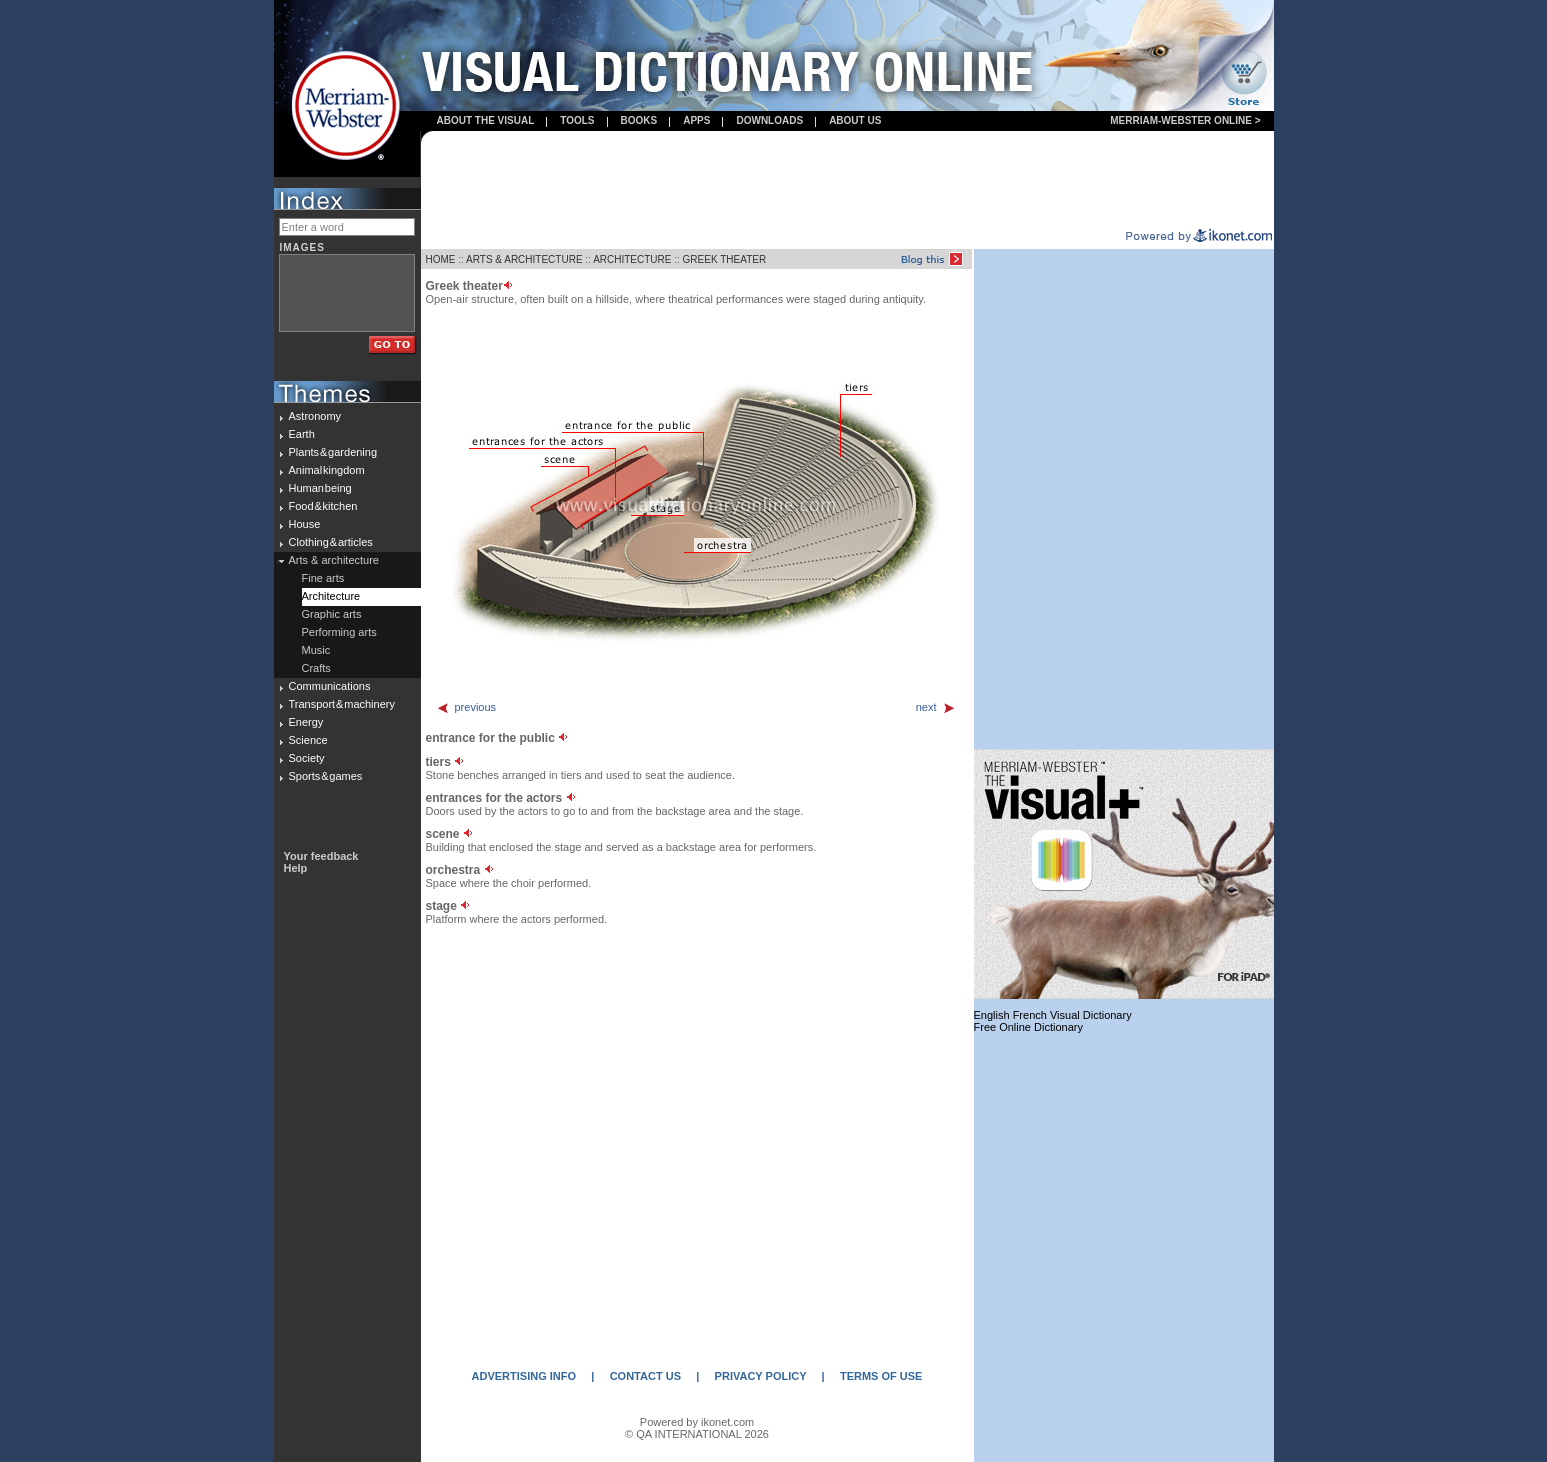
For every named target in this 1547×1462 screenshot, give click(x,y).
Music (316, 650)
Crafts (316, 668)
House (305, 524)
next (936, 707)
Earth (302, 434)
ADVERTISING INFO (524, 1376)
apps (696, 120)
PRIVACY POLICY (761, 1376)
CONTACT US (645, 1376)
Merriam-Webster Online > (1185, 120)
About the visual (486, 120)
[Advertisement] (847, 181)
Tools (577, 120)
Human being (320, 488)
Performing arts (339, 632)
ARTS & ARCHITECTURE (524, 259)
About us (855, 120)
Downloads (769, 120)
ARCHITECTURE (632, 259)
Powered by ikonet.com (697, 1422)
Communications (330, 686)
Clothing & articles (331, 542)
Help (296, 868)
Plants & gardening (333, 452)
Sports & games (326, 776)
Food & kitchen (323, 506)
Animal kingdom (327, 470)
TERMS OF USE (881, 1376)
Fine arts (323, 578)
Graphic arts (332, 614)
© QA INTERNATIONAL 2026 (697, 1434)
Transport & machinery (342, 704)
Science (308, 740)
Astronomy (315, 416)
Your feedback (321, 856)
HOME (441, 259)
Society (307, 758)
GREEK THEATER (725, 259)
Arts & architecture (334, 560)
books (639, 120)
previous (466, 707)
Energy (306, 722)
